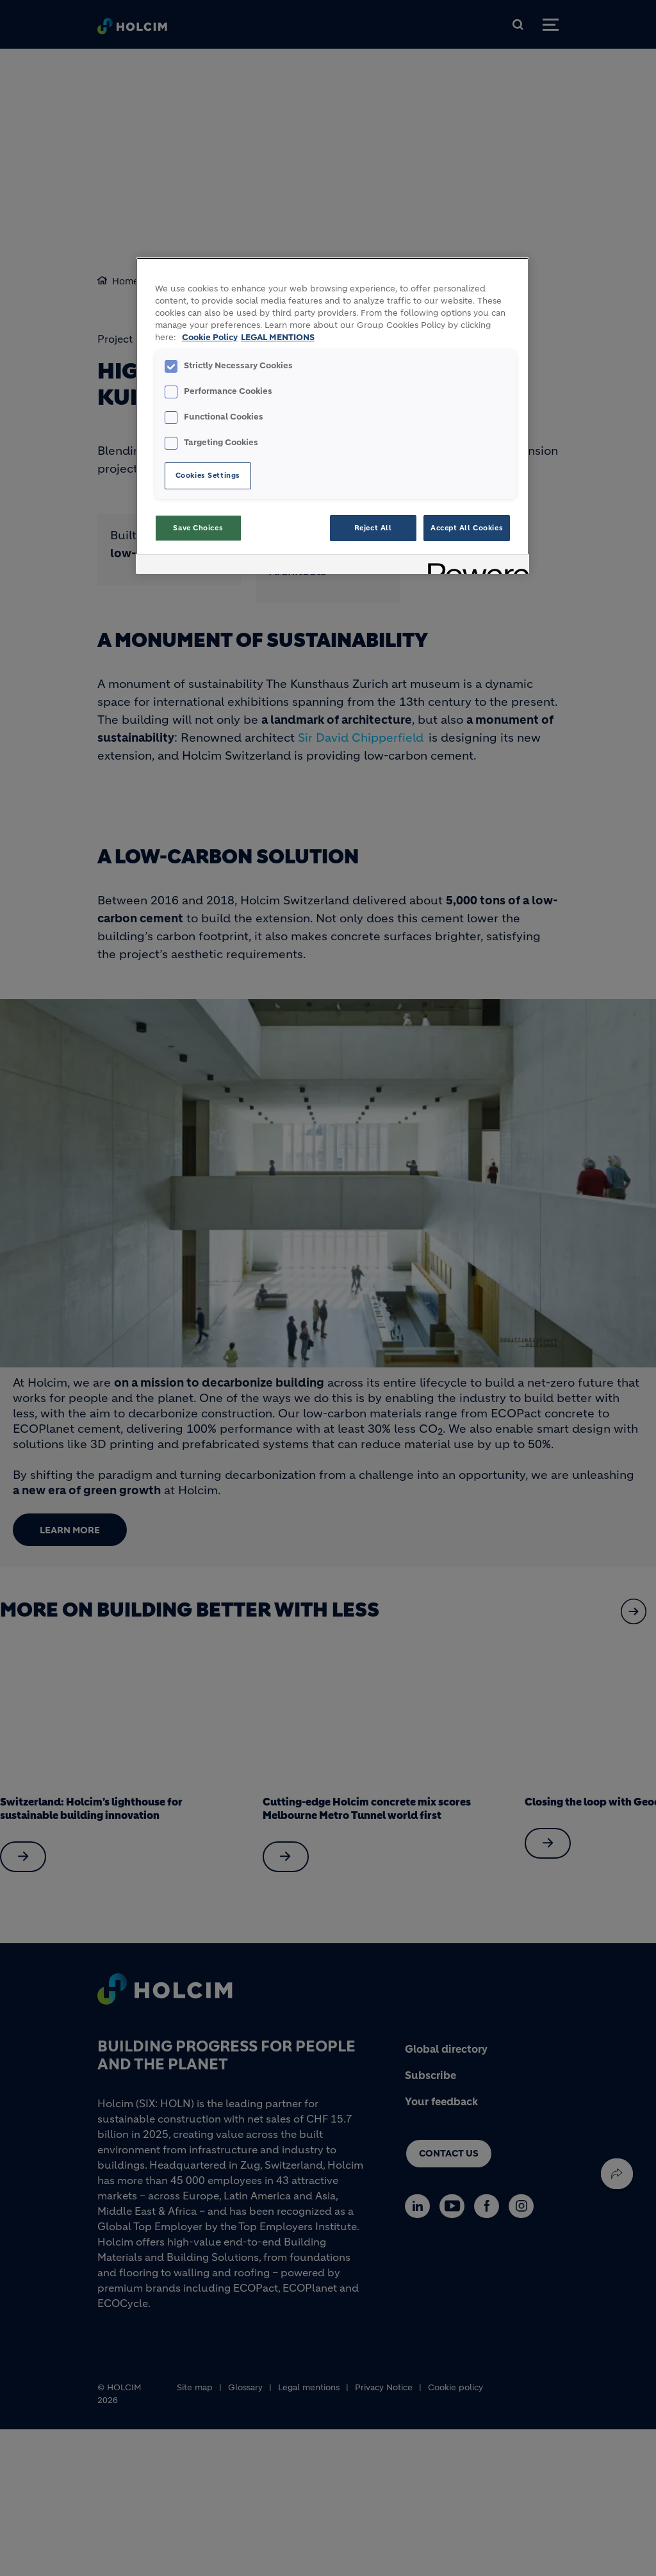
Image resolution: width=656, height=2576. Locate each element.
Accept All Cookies (466, 527)
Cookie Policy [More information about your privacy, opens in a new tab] (210, 337)
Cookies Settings (208, 475)
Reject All (373, 527)
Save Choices (198, 527)
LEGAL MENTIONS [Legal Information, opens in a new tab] (278, 337)
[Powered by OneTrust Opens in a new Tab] (474, 566)
